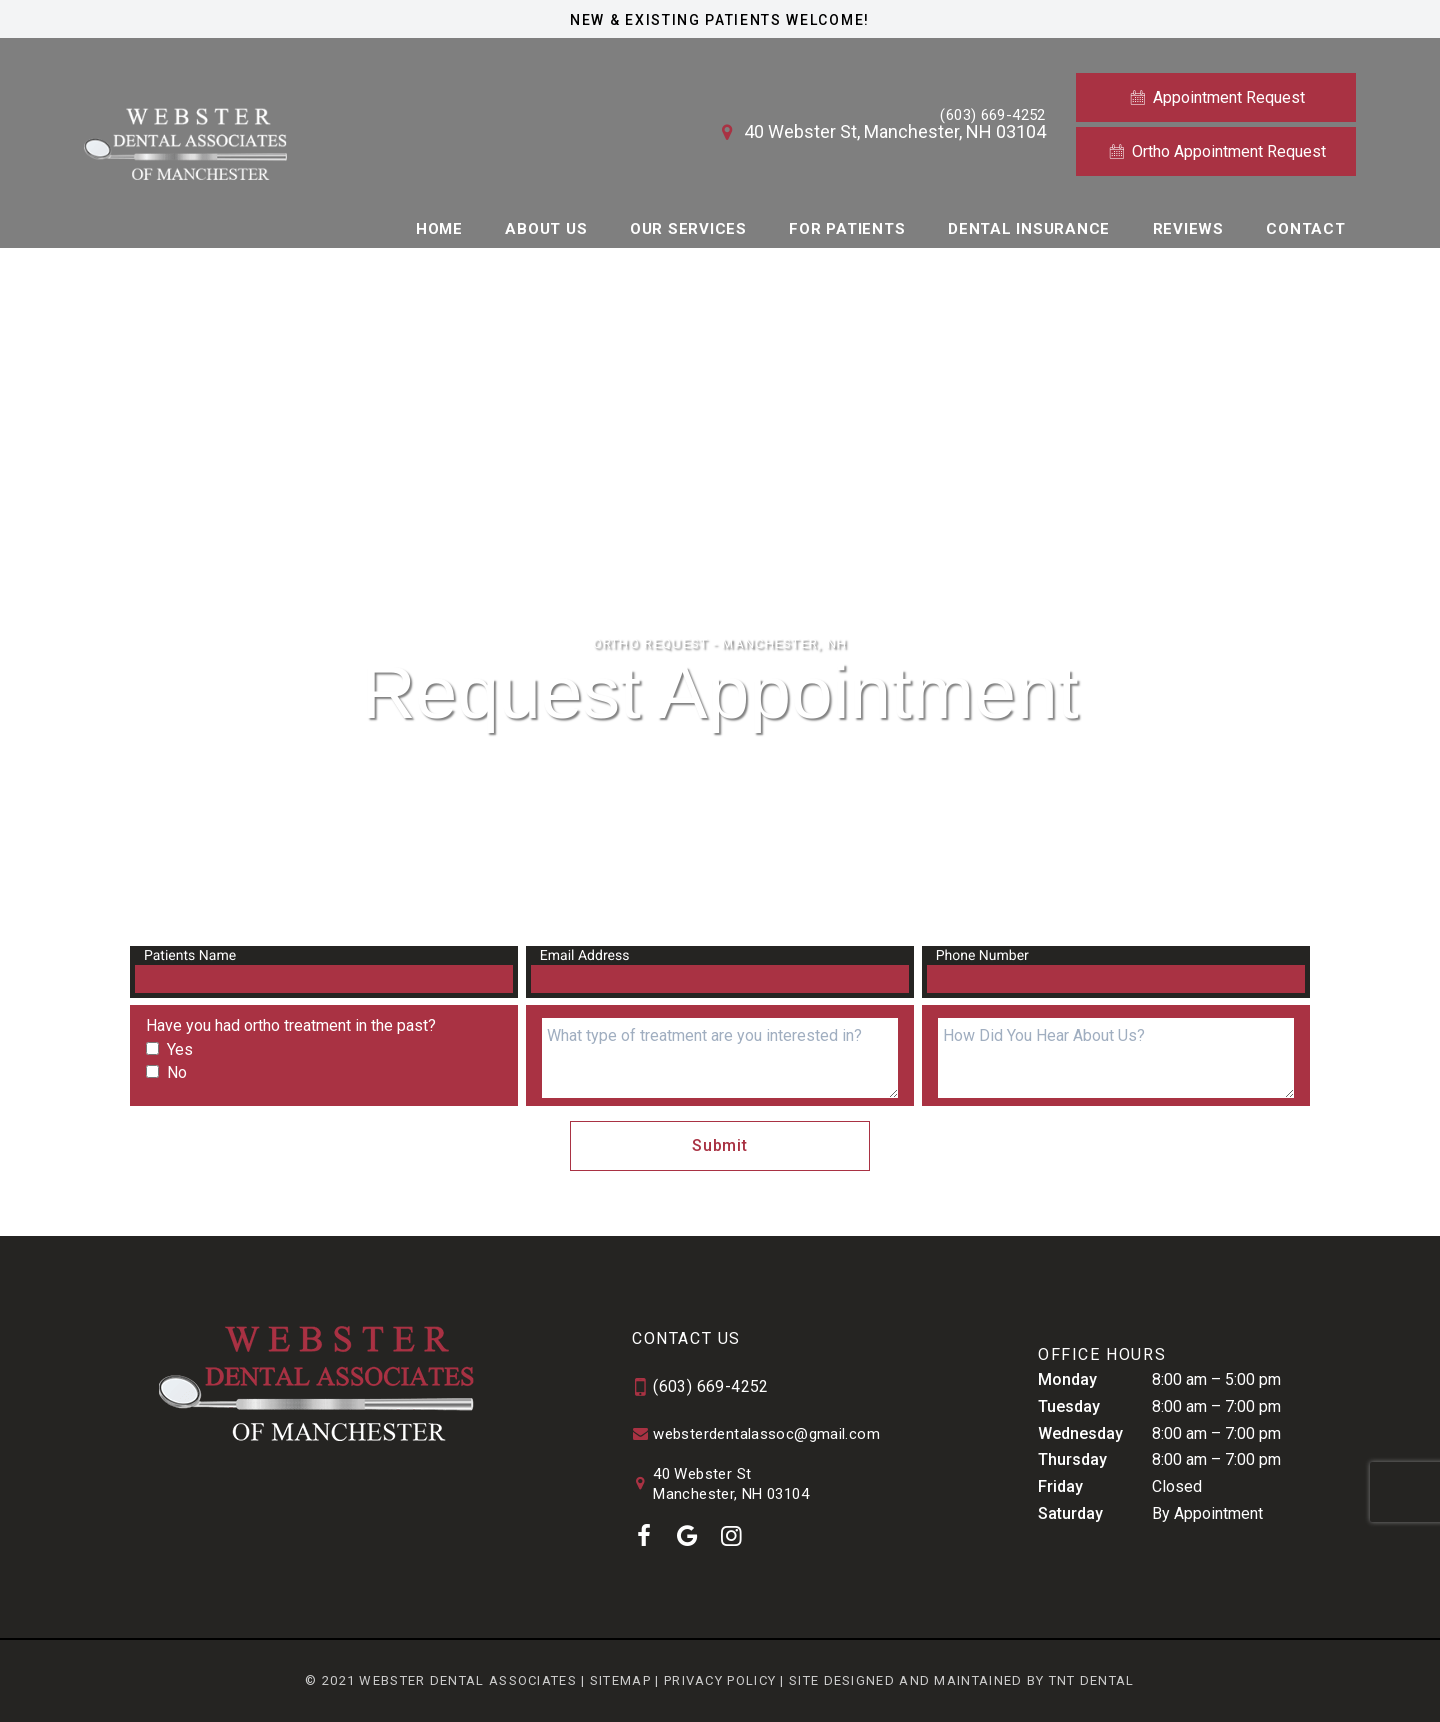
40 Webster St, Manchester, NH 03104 (880, 131)
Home (439, 229)
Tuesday (1069, 1406)
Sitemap (620, 1680)
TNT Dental (1092, 1680)
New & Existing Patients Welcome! (720, 20)
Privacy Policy (720, 1680)
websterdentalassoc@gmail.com (756, 1435)
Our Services (688, 229)
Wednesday (1080, 1433)
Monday (1067, 1379)
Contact (1305, 229)
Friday (1060, 1486)
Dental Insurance (1029, 229)
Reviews (1188, 229)
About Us (546, 229)
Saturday (1070, 1513)
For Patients (847, 229)
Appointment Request (1216, 97)
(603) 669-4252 (992, 115)
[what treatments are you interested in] (720, 1058)
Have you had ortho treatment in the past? (291, 1025)
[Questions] (1116, 1058)
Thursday (1072, 1459)
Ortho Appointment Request (1216, 151)
